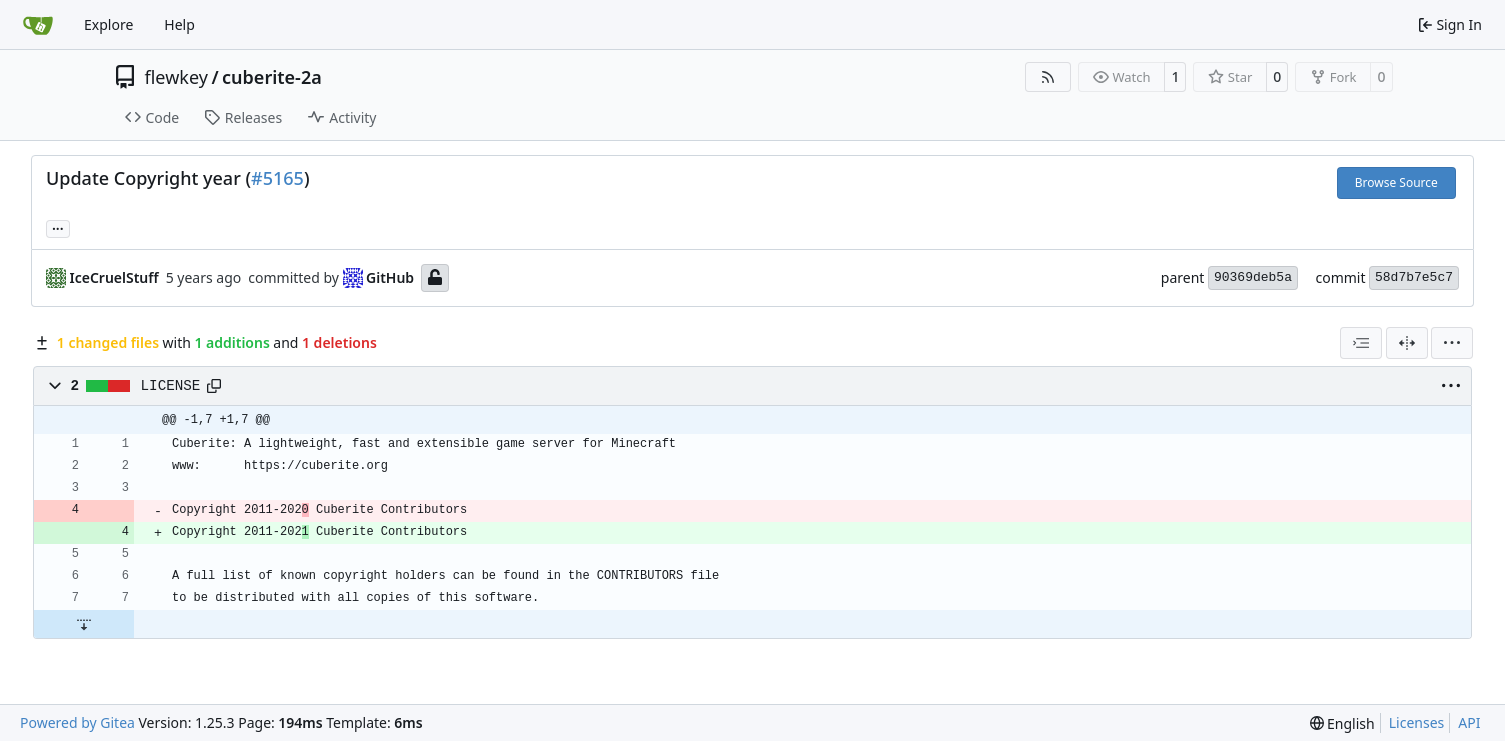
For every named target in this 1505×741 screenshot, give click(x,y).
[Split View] (1407, 343)
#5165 (277, 178)
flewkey (176, 77)
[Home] (38, 25)
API (1469, 722)
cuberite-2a (272, 77)
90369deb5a (1253, 277)
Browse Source (1396, 182)
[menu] (1452, 343)
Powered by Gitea (77, 722)
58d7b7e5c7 (1414, 277)
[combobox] (1361, 343)
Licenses (1417, 722)
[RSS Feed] (1048, 77)
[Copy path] (214, 386)
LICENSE (171, 386)
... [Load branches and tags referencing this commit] (58, 227)
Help (179, 24)
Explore (108, 24)
